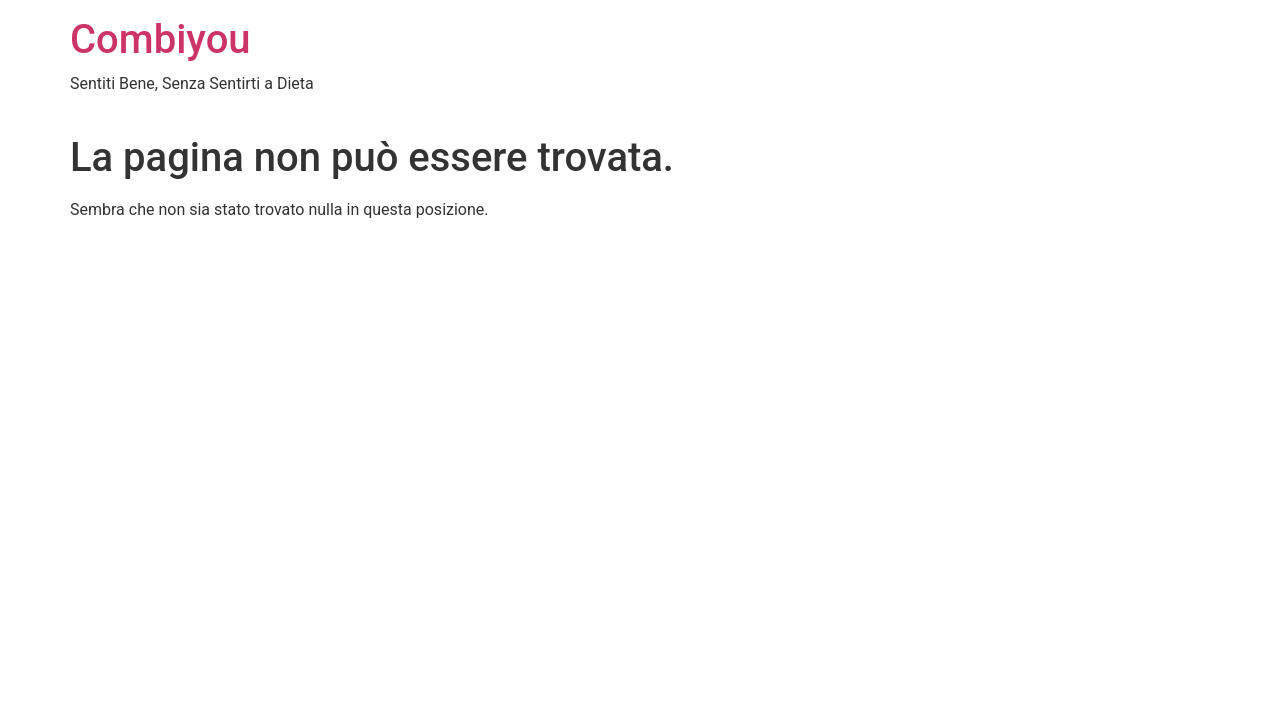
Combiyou (160, 39)
